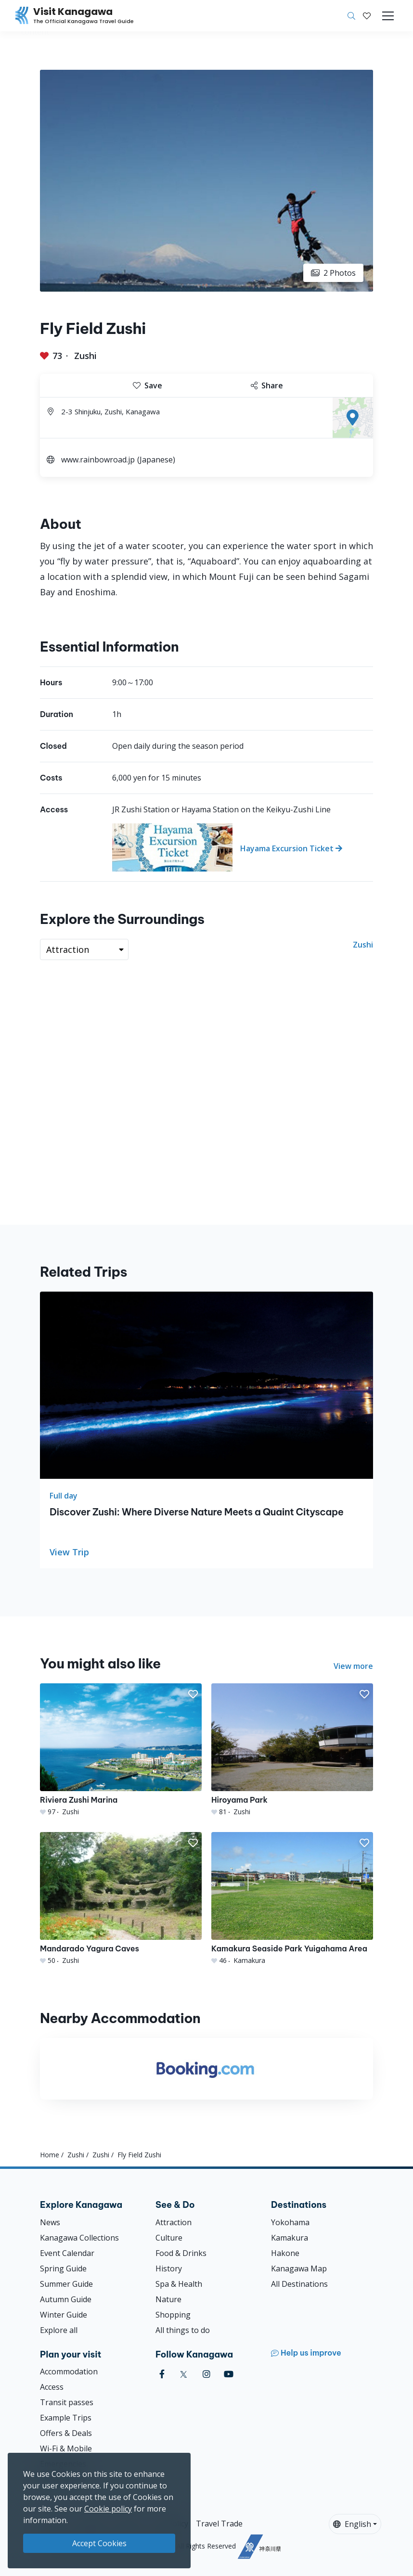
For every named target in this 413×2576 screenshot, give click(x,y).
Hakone (285, 2253)
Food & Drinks (180, 2253)
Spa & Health (178, 2284)
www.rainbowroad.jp (98, 459)
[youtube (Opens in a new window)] (228, 2374)
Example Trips (65, 2417)
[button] (367, 16)
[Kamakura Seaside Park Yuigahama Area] (292, 1898)
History (168, 2268)
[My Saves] (366, 16)
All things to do (182, 2330)
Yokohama (290, 2222)
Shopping (173, 2314)
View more (353, 1666)
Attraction (173, 2222)
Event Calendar (67, 2253)
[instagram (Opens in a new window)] (206, 2374)
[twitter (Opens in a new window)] (183, 2374)
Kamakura (289, 2237)
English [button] (352, 2524)
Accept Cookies (99, 2543)
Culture (168, 2237)
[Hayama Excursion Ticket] (242, 847)
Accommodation (69, 2371)
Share (267, 385)
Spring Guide (63, 2268)
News (50, 2222)
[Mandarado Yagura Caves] (121, 1898)
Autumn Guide (65, 2299)
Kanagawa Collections (79, 2237)
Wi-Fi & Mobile (66, 2448)
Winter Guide (63, 2314)
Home (49, 2154)
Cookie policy (108, 2508)
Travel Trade (219, 2523)
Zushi (85, 355)
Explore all (58, 2330)
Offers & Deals (66, 2433)
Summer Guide (66, 2284)
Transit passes (66, 2402)
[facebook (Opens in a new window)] (161, 2374)
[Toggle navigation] (388, 16)
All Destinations (299, 2284)
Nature (168, 2299)
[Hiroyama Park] (292, 1750)
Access (52, 2387)
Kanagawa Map (299, 2268)
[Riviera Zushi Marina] (121, 1750)
